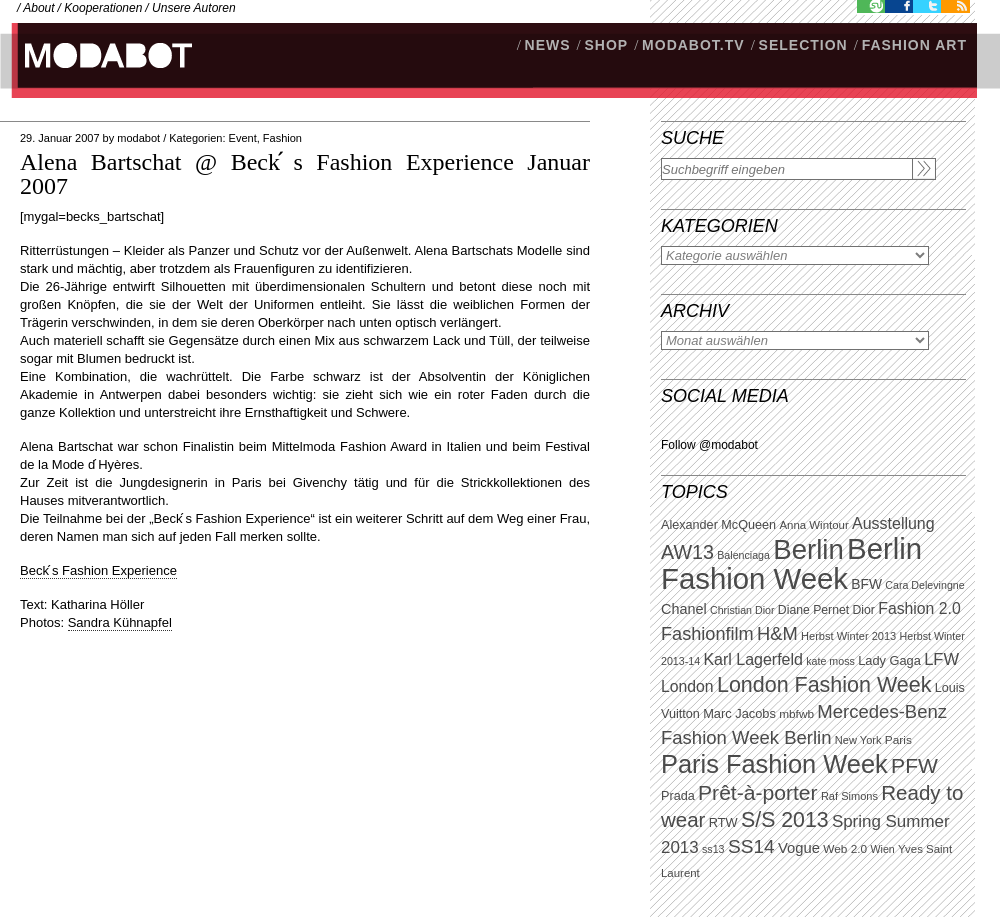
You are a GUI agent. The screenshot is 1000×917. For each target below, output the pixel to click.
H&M (777, 633)
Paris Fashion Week (774, 764)
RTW (723, 822)
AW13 (687, 552)
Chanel (684, 609)
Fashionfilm (707, 634)
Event (243, 138)
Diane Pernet (813, 610)
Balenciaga (743, 555)
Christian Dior (742, 610)
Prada (678, 796)
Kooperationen (103, 8)
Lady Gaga (889, 660)
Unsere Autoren (194, 8)
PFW (914, 765)
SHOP (606, 45)
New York (858, 740)
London (687, 686)
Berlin (808, 549)
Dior (864, 610)
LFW (941, 659)
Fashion (282, 138)
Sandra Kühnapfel (120, 622)
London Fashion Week (824, 685)
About (38, 8)
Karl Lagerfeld (752, 659)
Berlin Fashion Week (791, 563)
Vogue (799, 848)
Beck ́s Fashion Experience (98, 570)
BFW (866, 584)
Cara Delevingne (924, 585)
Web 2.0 (845, 849)
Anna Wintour (813, 525)
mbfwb (796, 714)
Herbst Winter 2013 (848, 636)
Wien (882, 849)
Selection (803, 45)
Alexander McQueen (718, 525)
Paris (898, 740)
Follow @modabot (709, 445)
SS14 (751, 846)
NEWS (548, 45)
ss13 (713, 849)
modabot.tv (693, 45)
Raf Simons (849, 796)
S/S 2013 (785, 820)
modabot (138, 138)
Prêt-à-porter (757, 792)
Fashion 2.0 (919, 608)
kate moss (830, 661)
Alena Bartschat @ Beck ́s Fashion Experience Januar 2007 (305, 174)
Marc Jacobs (739, 713)
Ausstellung (893, 523)
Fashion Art (914, 45)
